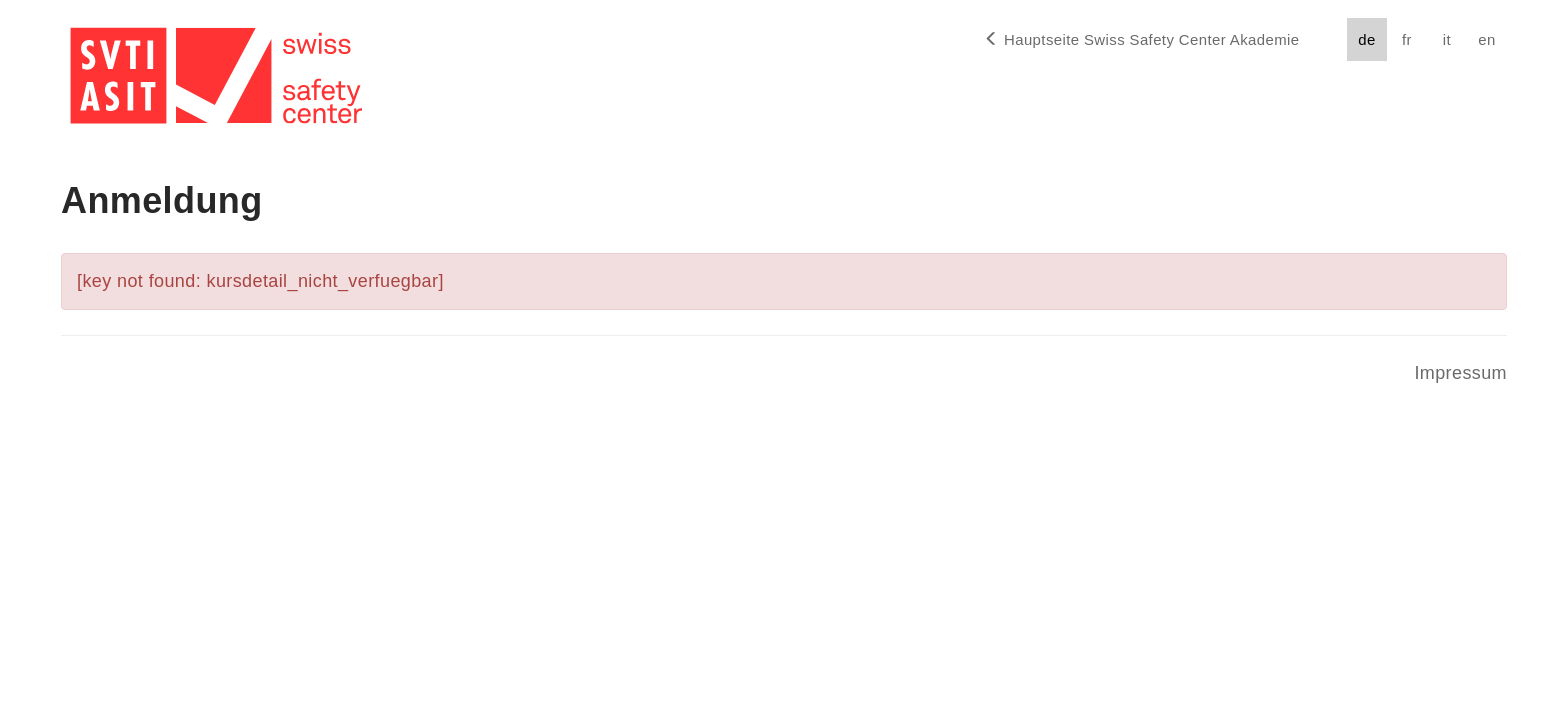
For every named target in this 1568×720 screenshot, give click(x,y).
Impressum (1460, 373)
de (1366, 39)
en (1486, 39)
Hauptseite (1141, 39)
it (1447, 39)
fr (1407, 39)
